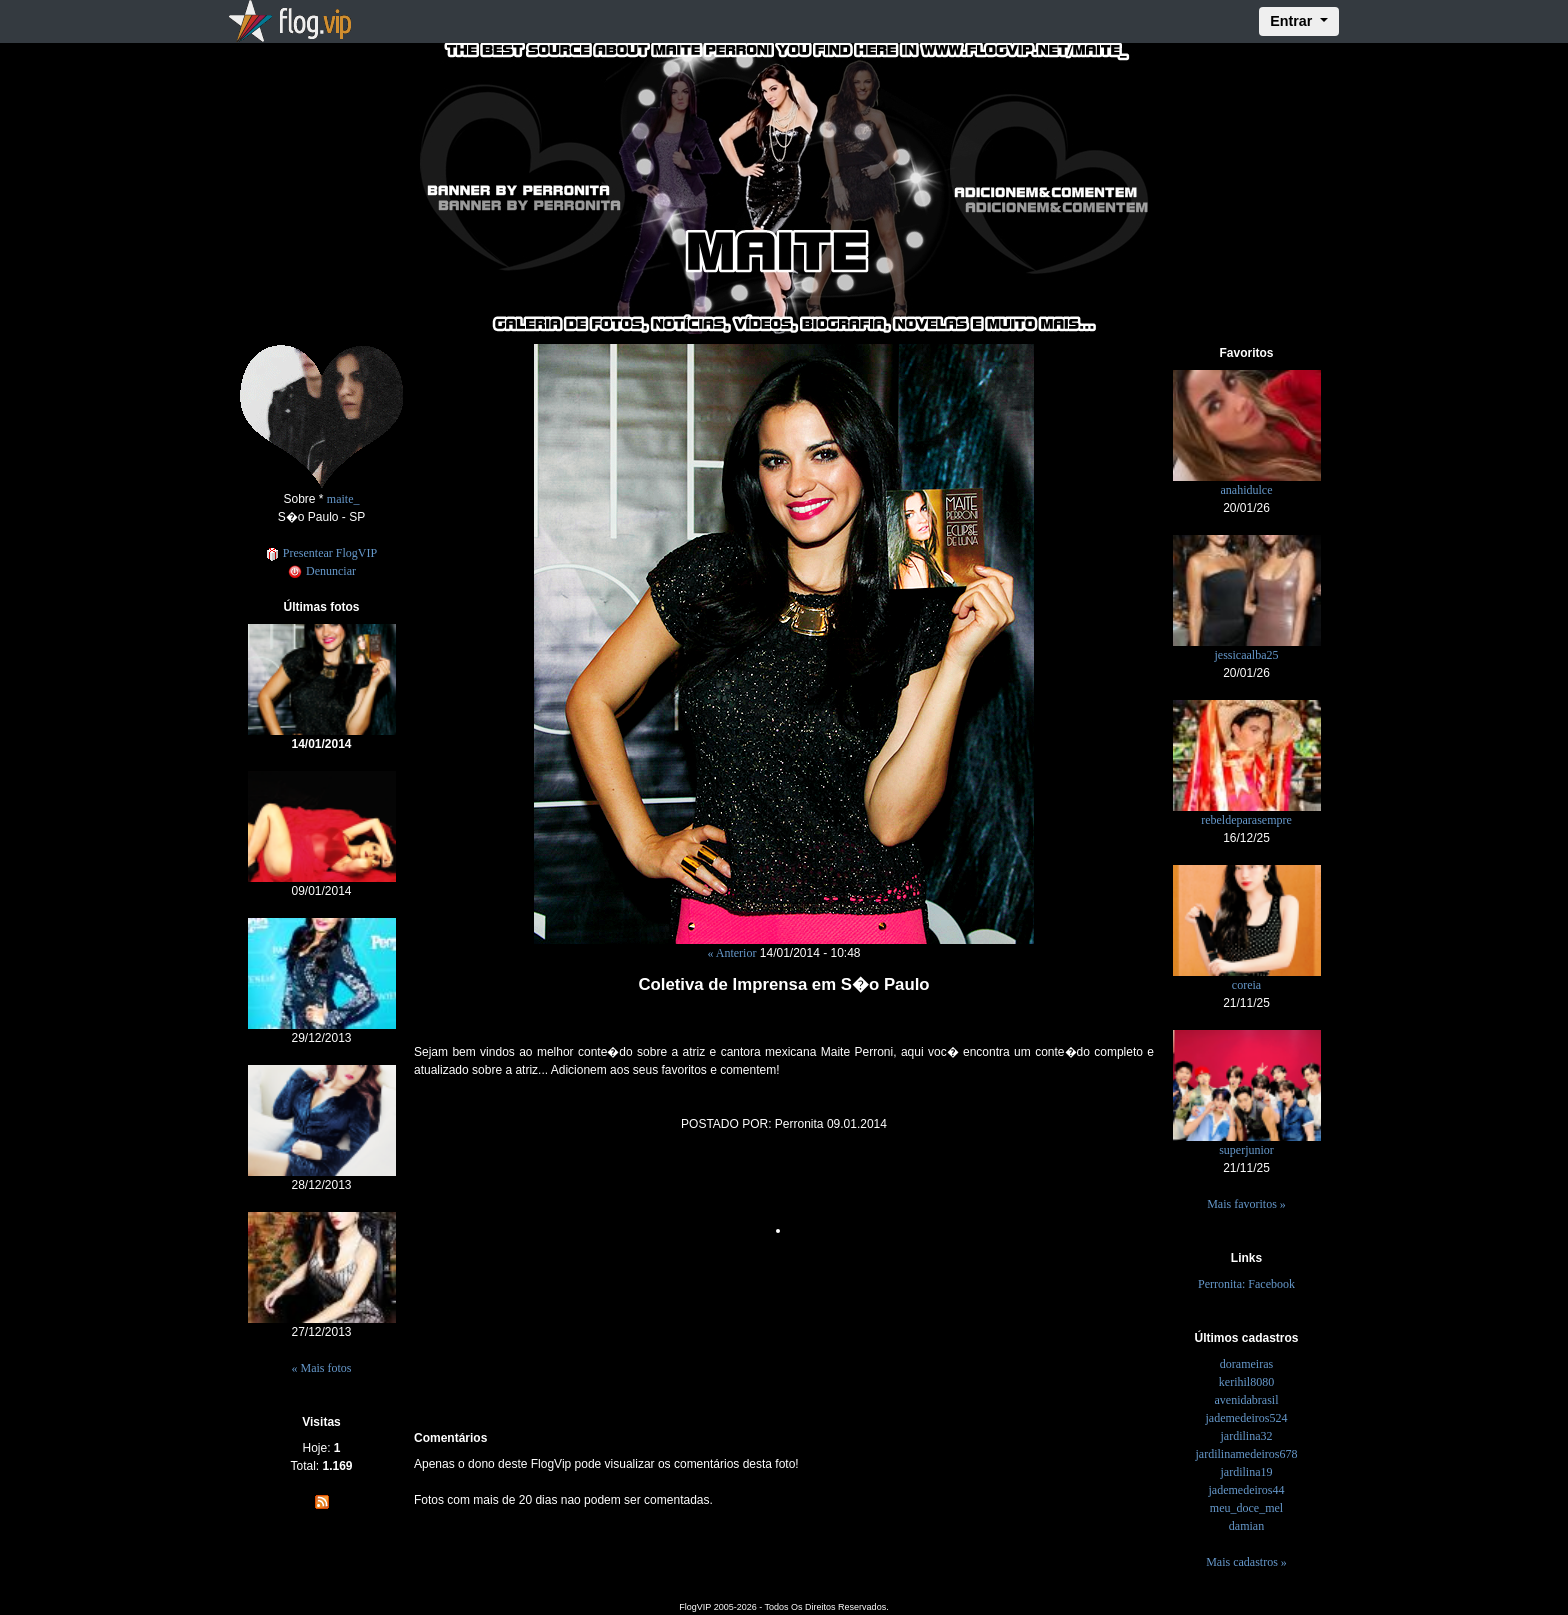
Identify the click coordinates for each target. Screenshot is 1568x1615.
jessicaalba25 (1247, 655)
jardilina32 (1247, 1436)
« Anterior (731, 953)
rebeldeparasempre (1246, 820)
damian (1246, 1526)
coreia (1246, 985)
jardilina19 (1247, 1472)
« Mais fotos (322, 1368)
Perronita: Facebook (1246, 1284)
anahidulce (1247, 490)
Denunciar (321, 571)
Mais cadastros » (1246, 1562)
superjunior (1246, 1150)
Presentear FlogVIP (321, 553)
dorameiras (1246, 1364)
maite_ (343, 499)
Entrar (1293, 21)
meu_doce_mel (1246, 1508)
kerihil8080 (1246, 1382)
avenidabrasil (1247, 1400)
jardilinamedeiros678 (1247, 1454)
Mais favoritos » (1246, 1204)
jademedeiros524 (1247, 1418)
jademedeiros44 (1247, 1490)
